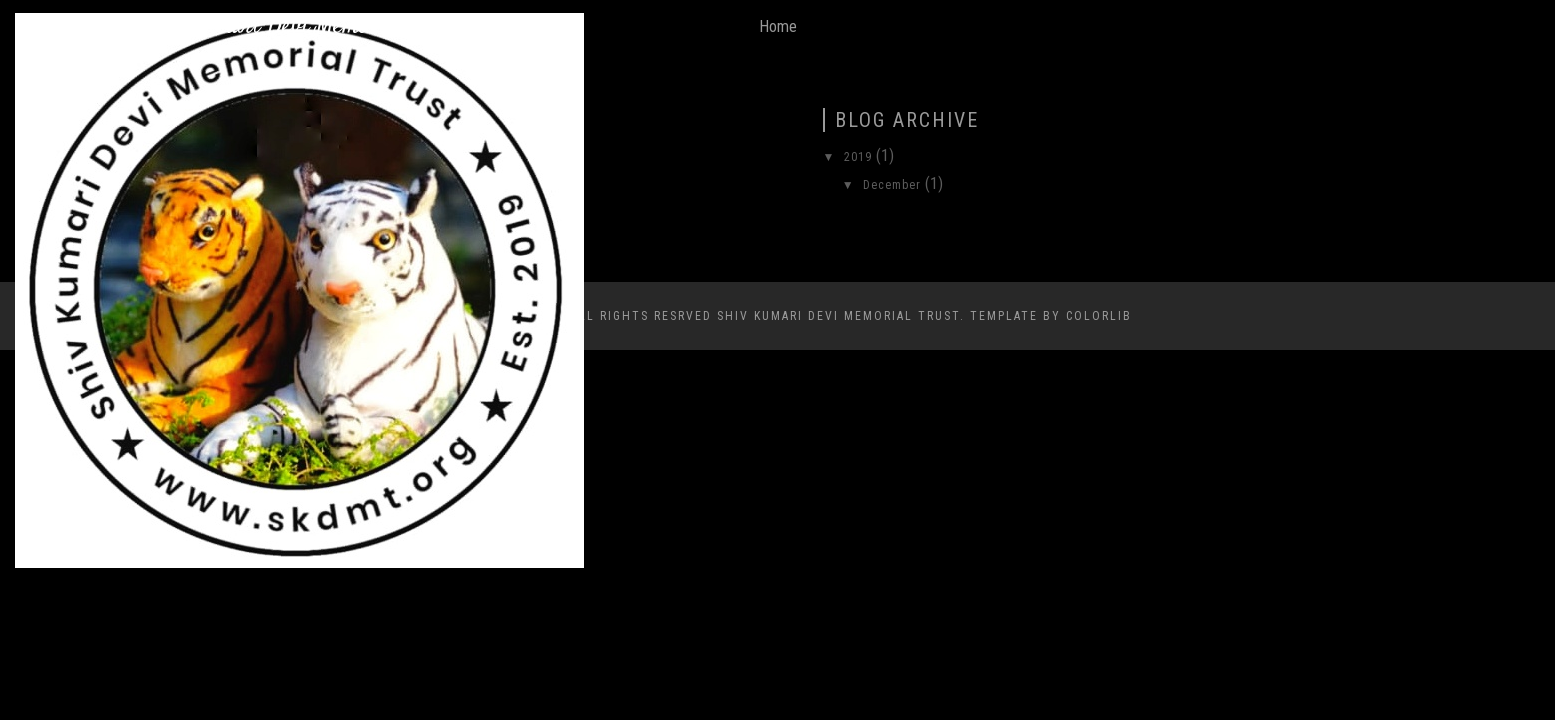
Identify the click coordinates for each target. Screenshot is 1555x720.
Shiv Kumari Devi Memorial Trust (300, 27)
